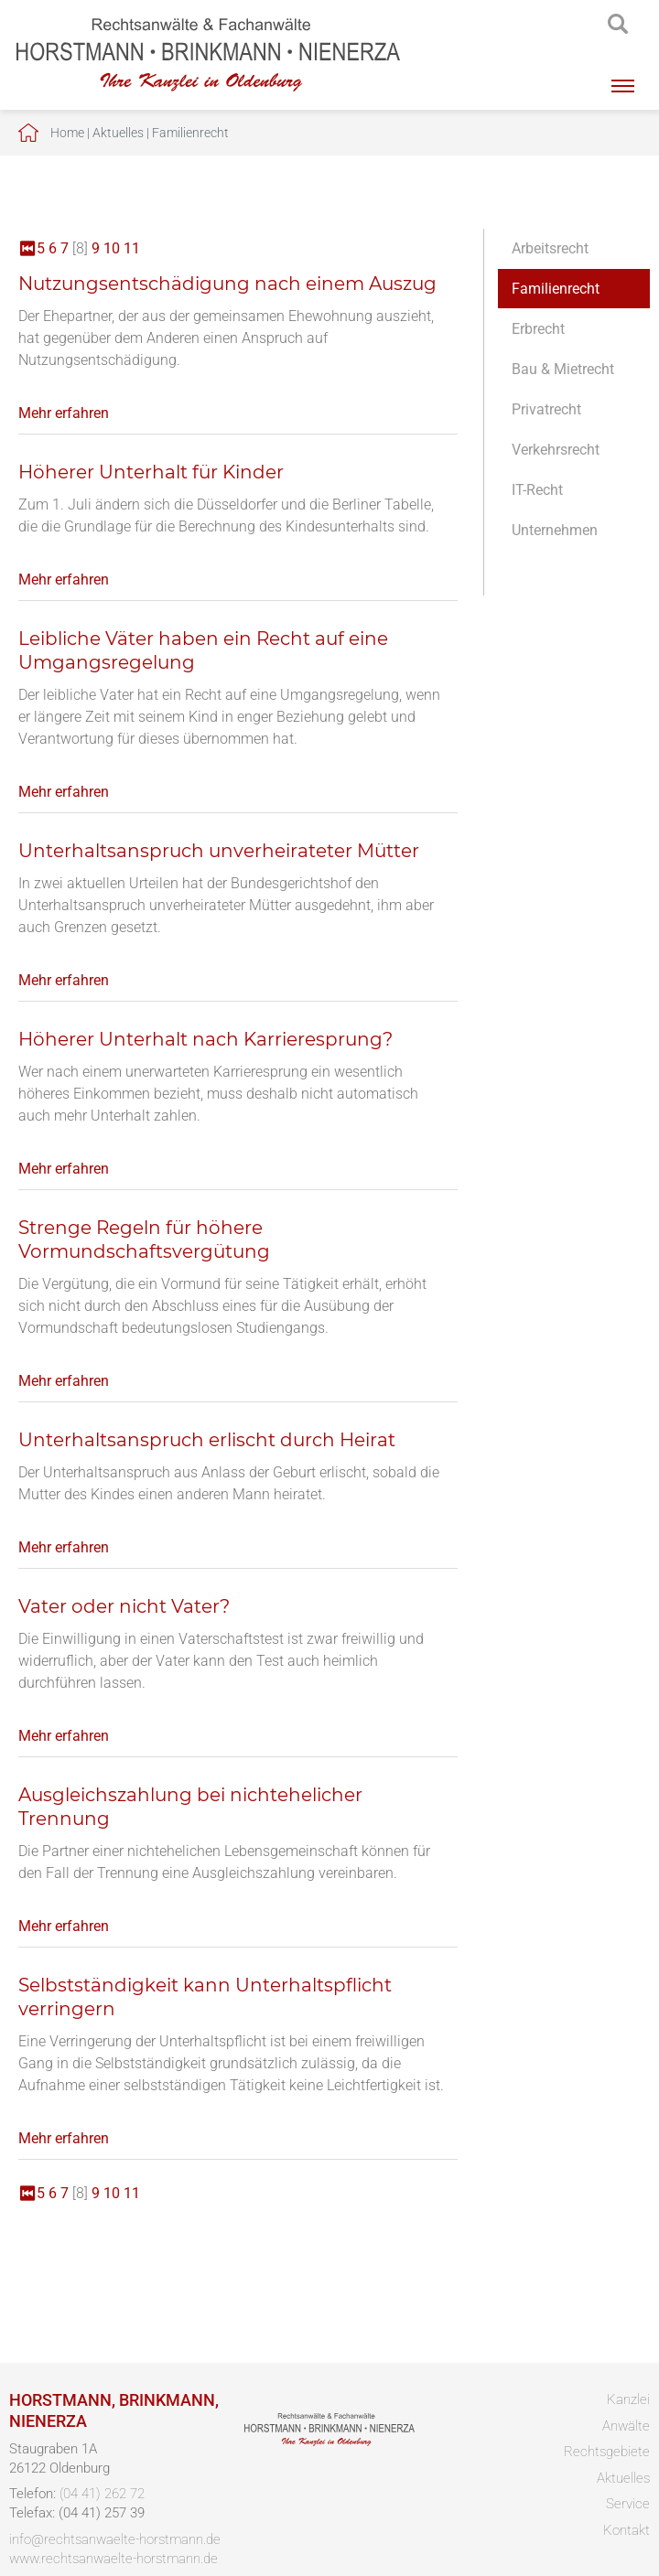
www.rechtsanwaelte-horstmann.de (113, 2558)
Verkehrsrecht (556, 449)
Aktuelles (118, 132)
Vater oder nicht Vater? (124, 1606)
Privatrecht (546, 409)
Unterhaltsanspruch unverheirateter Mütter (218, 851)
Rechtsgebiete (607, 2451)
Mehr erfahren (63, 413)
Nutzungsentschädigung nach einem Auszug (227, 284)
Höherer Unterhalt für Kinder (151, 472)
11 (132, 248)
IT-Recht (537, 490)
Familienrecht (190, 132)
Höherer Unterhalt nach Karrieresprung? (205, 1039)
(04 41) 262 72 (102, 2493)
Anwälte (626, 2426)
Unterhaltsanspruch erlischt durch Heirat (206, 1440)
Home (67, 132)
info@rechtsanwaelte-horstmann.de (115, 2539)
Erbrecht (538, 329)
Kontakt (626, 2530)
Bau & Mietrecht (563, 369)
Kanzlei (628, 2399)
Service (628, 2504)
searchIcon (618, 25)
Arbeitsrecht (550, 248)
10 (111, 248)
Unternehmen (555, 530)
